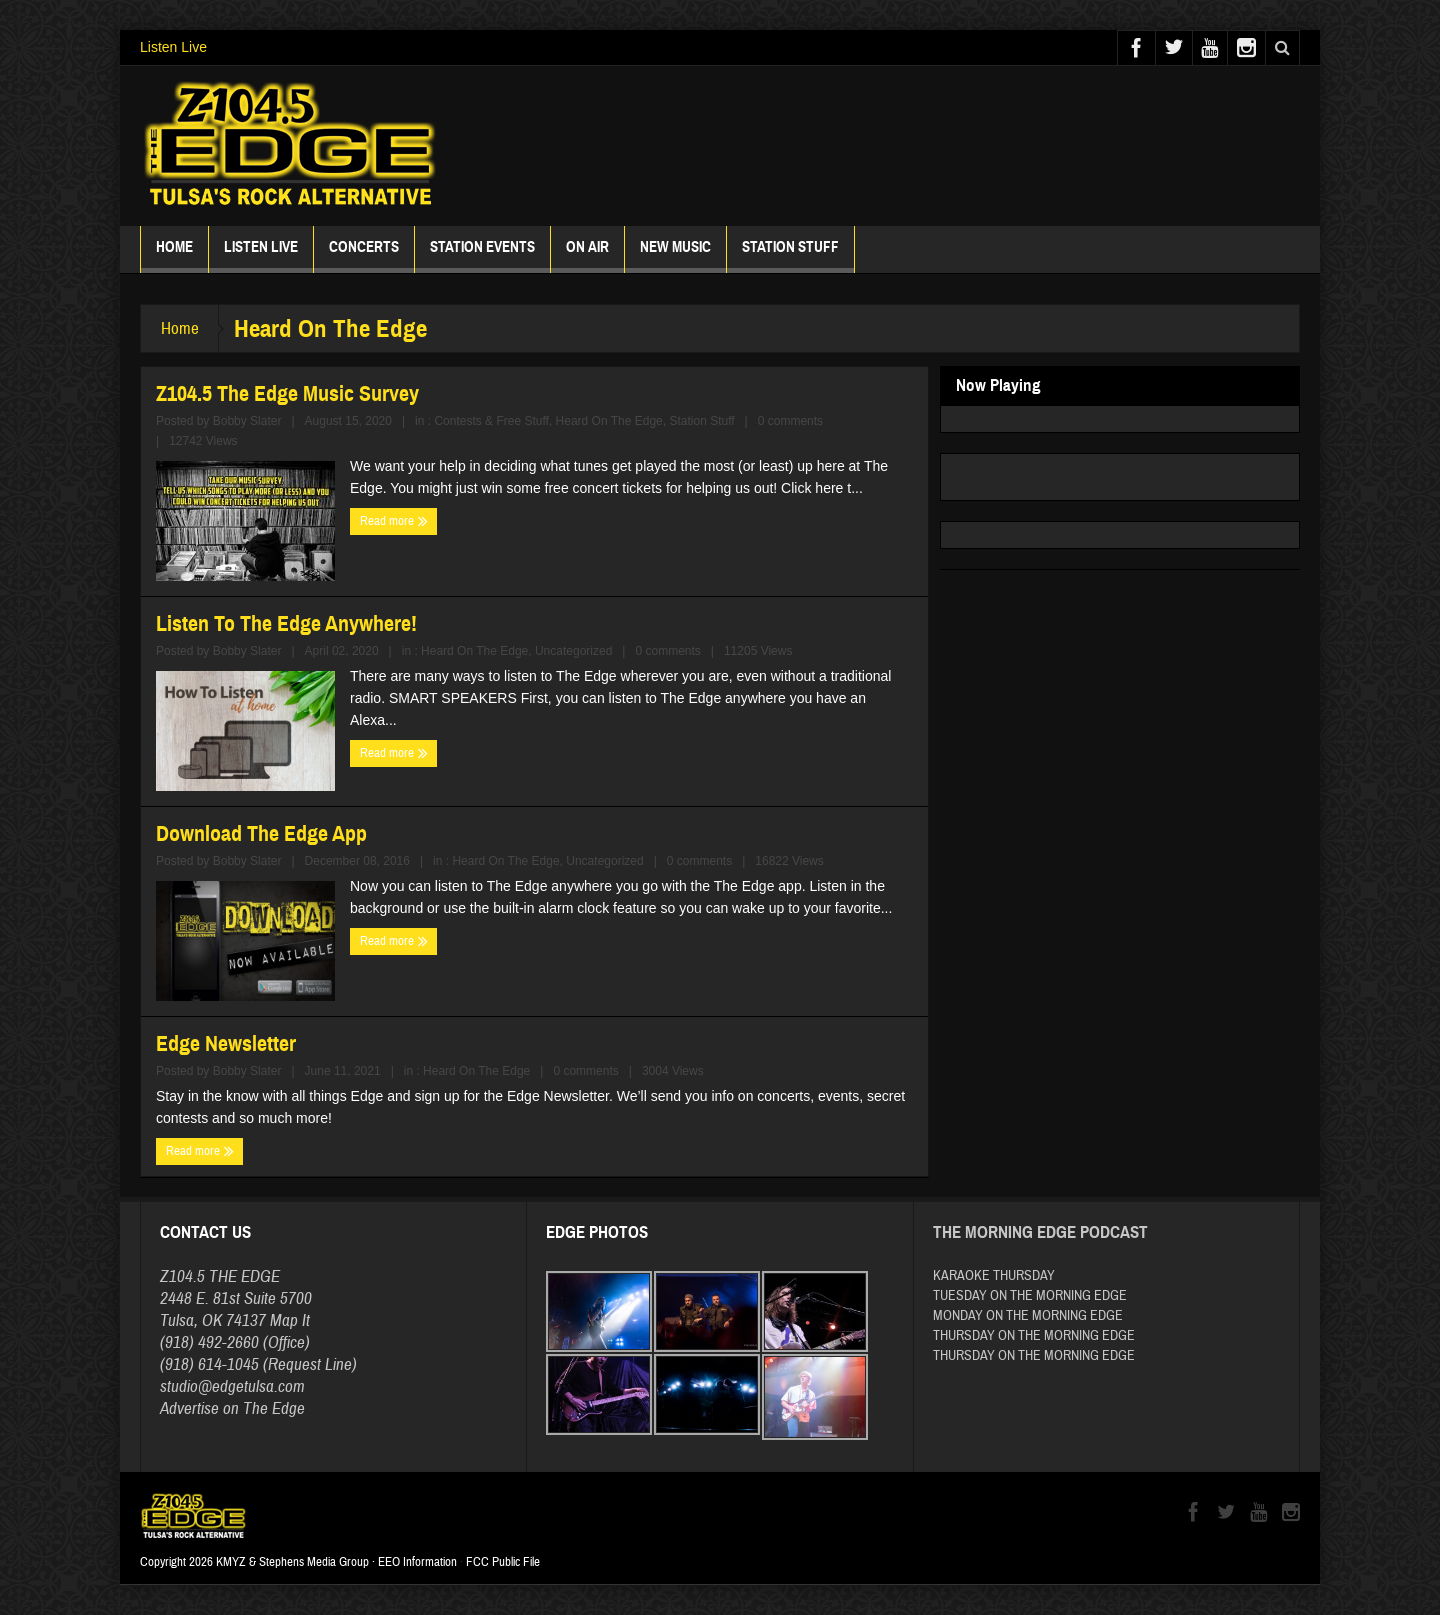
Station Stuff (790, 255)
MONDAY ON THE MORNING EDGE (1028, 1316)
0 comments (790, 421)
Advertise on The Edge (232, 1408)
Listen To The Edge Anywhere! (286, 623)
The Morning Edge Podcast (1040, 1232)
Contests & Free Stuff (491, 421)
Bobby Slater (247, 421)
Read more (394, 521)
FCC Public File (503, 1562)
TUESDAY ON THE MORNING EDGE (1030, 1296)
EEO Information (417, 1562)
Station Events (482, 255)
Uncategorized (573, 651)
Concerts (364, 255)
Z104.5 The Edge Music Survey (287, 393)
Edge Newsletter (226, 1043)
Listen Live (173, 47)
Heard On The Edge (609, 421)
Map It (290, 1320)
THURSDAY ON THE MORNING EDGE (1034, 1336)
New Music (675, 255)
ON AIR (587, 255)
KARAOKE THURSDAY (994, 1276)
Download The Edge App (261, 833)
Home (174, 255)
